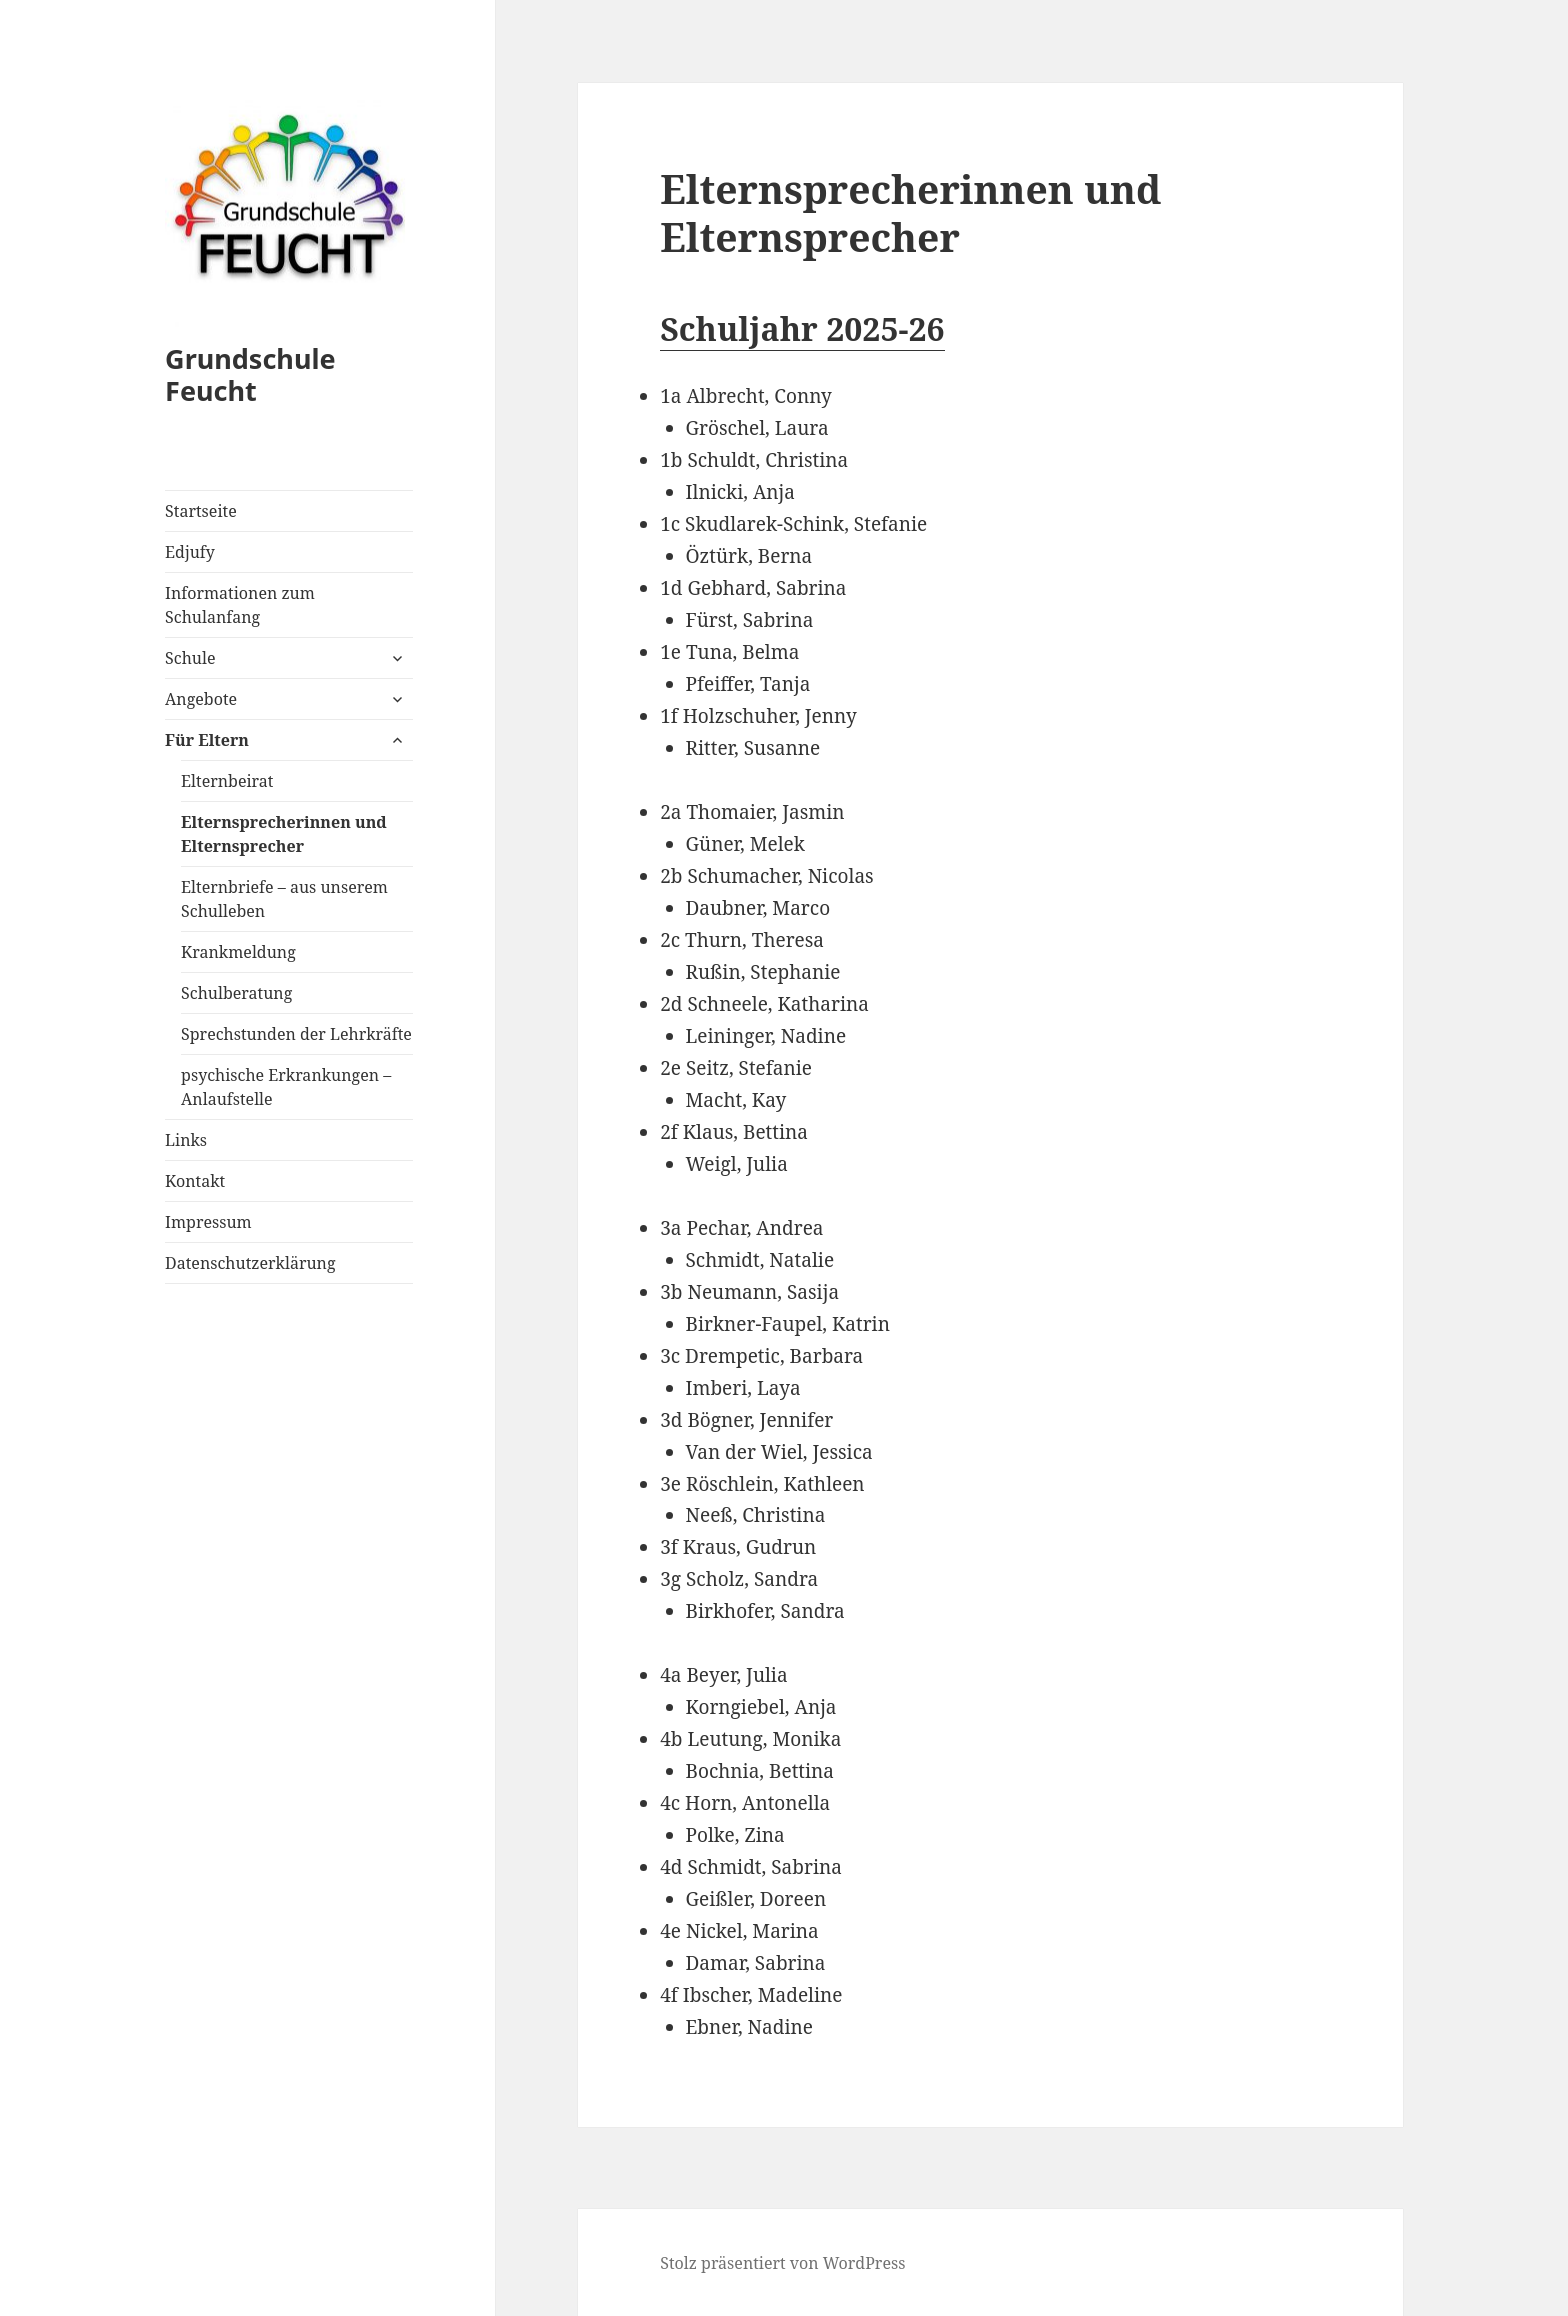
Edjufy (190, 552)
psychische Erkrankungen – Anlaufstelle (286, 1087)
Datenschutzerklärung (250, 1263)
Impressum (208, 1222)
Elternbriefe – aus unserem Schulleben (284, 899)
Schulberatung (236, 993)
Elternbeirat (227, 781)
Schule (190, 658)
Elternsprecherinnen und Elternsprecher (284, 834)
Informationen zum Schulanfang (240, 605)
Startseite (201, 511)
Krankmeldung (238, 952)
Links (186, 1140)
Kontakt (195, 1181)
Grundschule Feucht (250, 374)
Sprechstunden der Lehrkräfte (296, 1034)
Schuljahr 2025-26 (802, 328)
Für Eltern (207, 740)
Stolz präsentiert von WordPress (782, 2263)
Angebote (201, 699)
